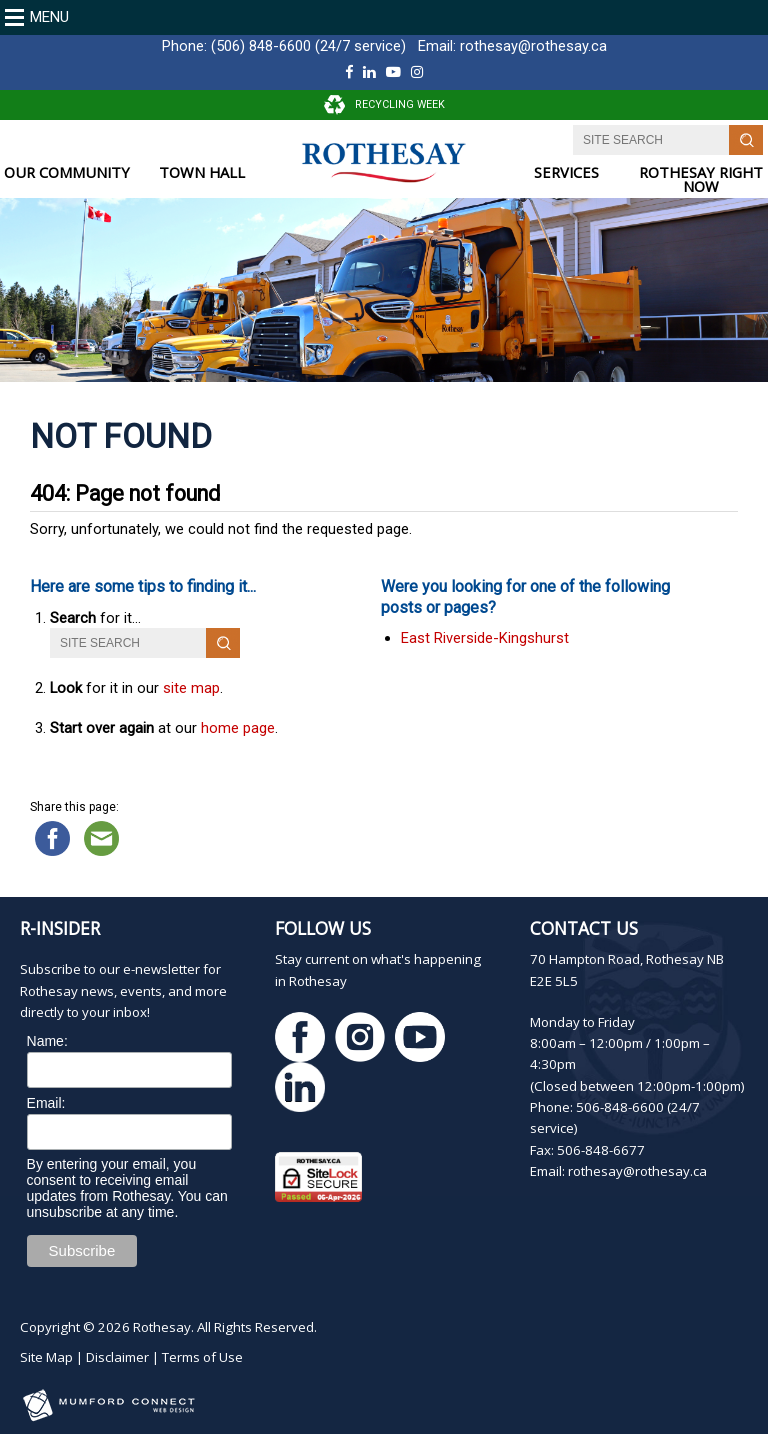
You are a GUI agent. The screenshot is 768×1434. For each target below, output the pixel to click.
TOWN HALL (202, 172)
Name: (47, 1041)
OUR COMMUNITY (67, 172)
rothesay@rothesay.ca (533, 46)
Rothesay (162, 1327)
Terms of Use (202, 1357)
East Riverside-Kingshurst (485, 638)
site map (191, 688)
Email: (46, 1103)
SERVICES (566, 172)
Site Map (46, 1357)
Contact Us (584, 928)
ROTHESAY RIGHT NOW (701, 179)
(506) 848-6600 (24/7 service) (308, 46)
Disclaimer (117, 1357)
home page (238, 728)
